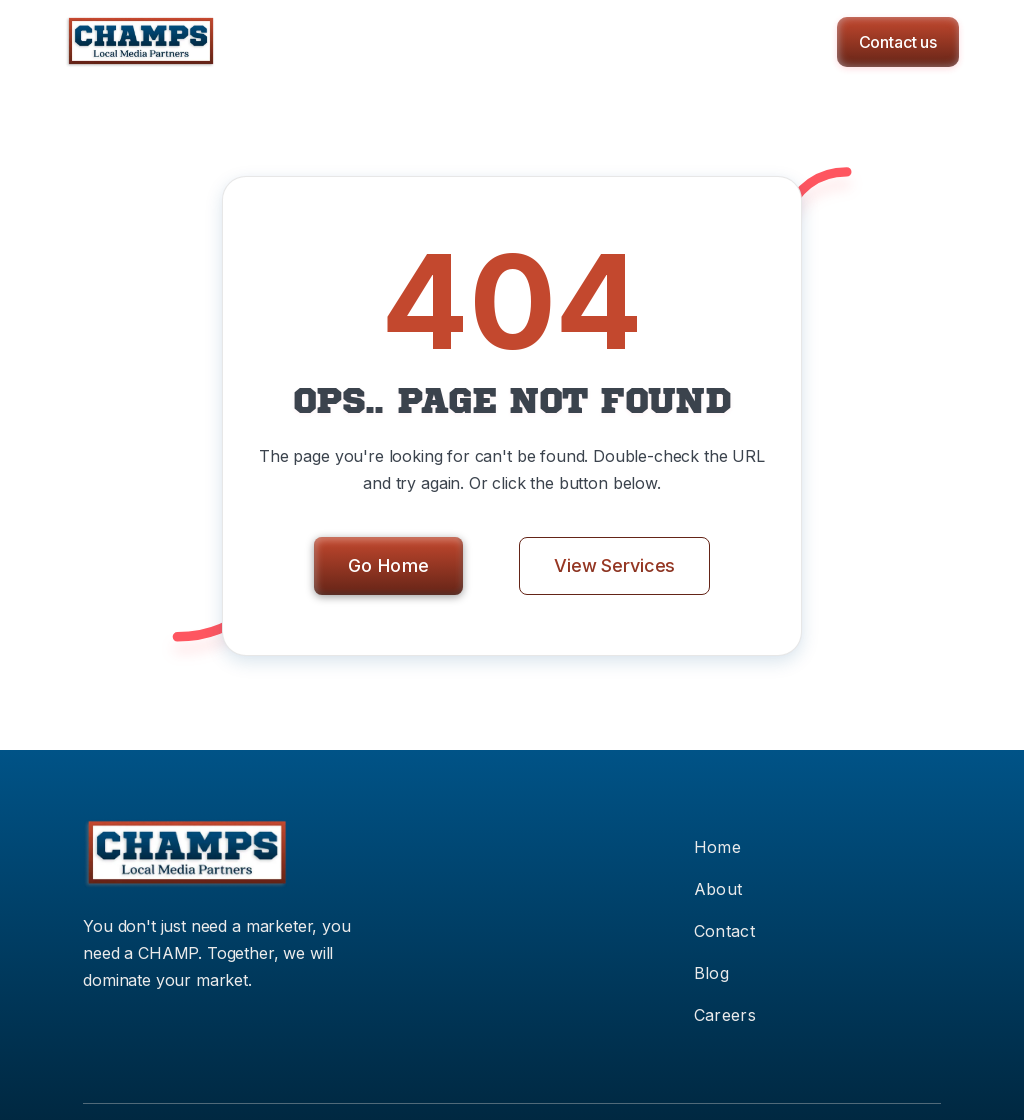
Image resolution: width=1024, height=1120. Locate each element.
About (718, 889)
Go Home (389, 565)
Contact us (898, 42)
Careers (725, 1015)
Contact (724, 931)
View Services (614, 565)
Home (717, 847)
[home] (140, 42)
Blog (711, 973)
